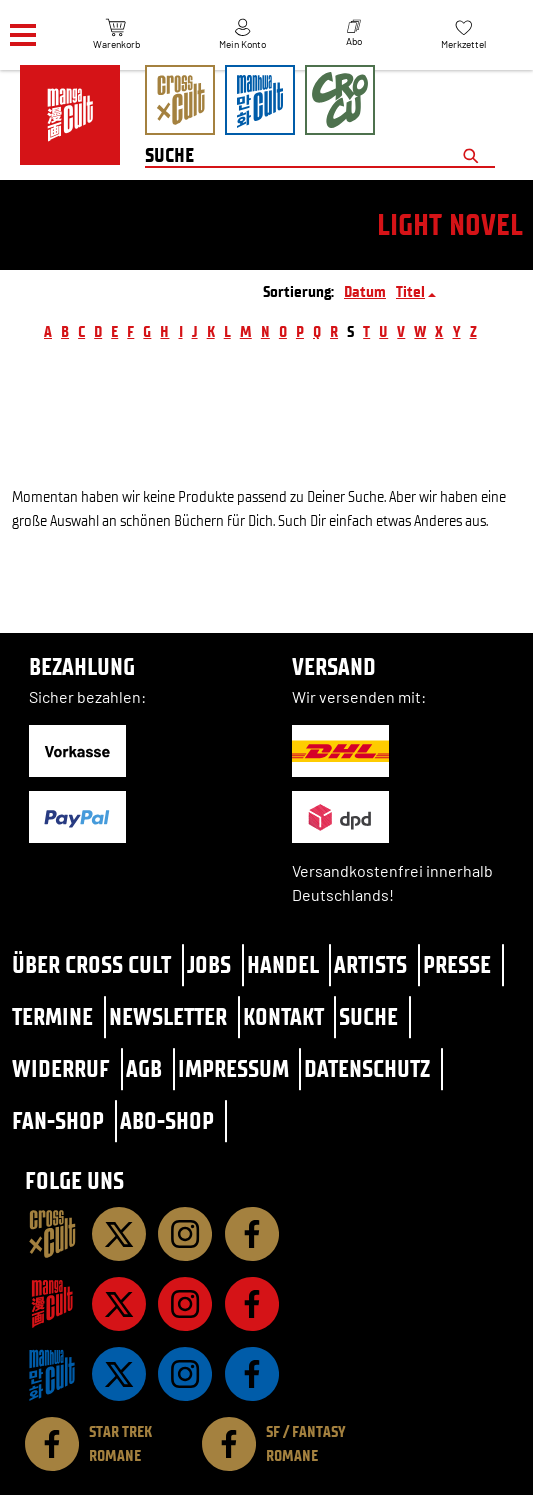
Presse (457, 964)
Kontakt (283, 1016)
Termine (52, 1016)
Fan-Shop (58, 1120)
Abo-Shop (167, 1120)
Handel (283, 964)
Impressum (233, 1068)
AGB (144, 1068)
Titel (410, 291)
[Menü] (23, 35)
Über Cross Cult (91, 964)
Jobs (209, 964)
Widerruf (61, 1068)
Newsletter (168, 1016)
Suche (368, 1016)
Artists (370, 964)
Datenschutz (367, 1068)
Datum (365, 291)
